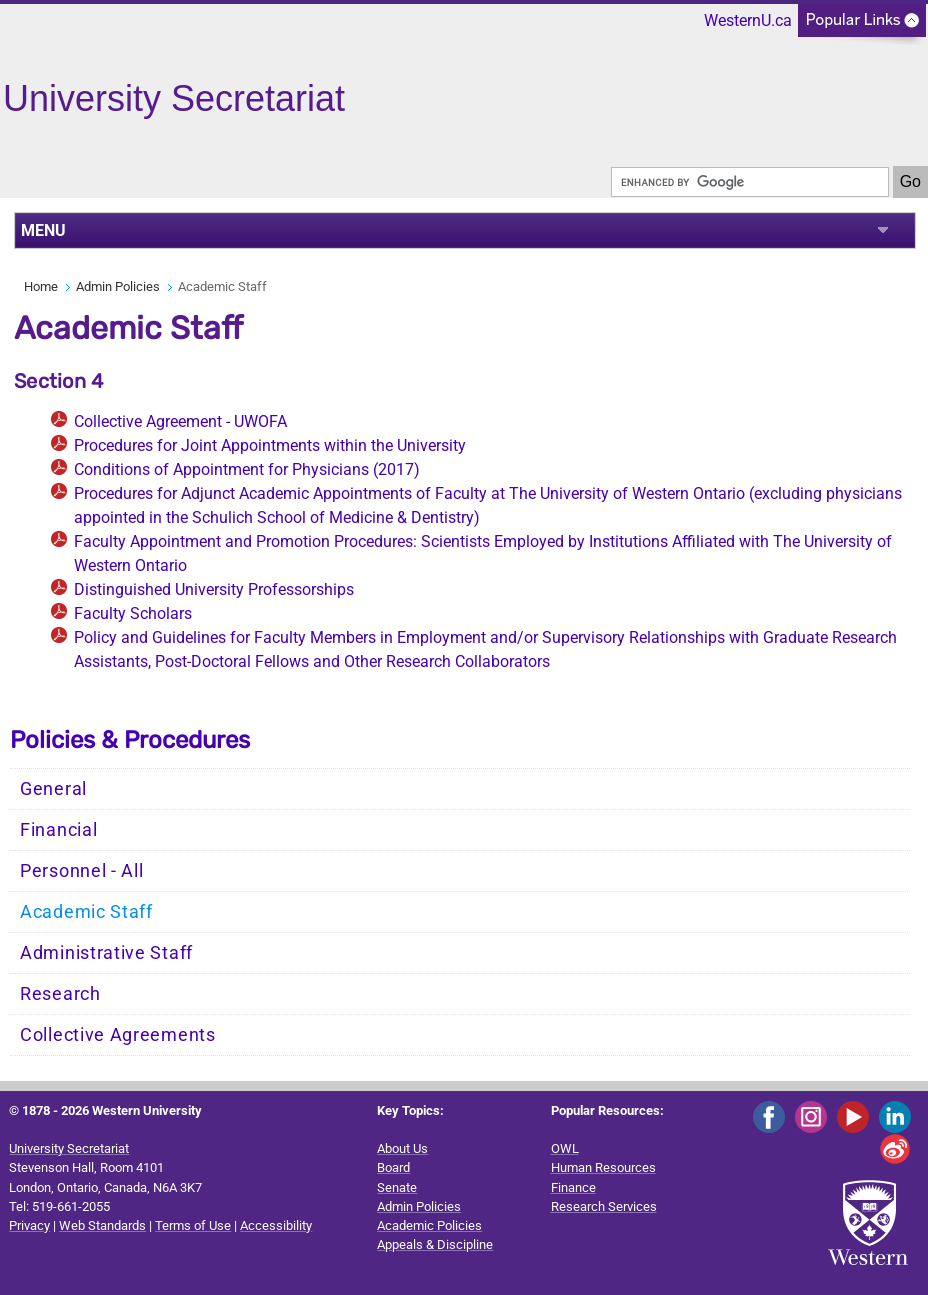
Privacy (29, 1225)
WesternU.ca (748, 20)
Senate (397, 1187)
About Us (402, 1148)
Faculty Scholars (133, 613)
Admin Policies (118, 286)
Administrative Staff (106, 953)
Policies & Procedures (130, 740)
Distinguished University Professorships (214, 589)
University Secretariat (69, 1148)
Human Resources (603, 1167)
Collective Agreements (118, 1035)
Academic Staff (86, 912)
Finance (573, 1187)
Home (41, 286)
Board (393, 1167)
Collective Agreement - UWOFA (180, 421)
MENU (43, 230)
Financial (58, 830)
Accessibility (276, 1225)
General (53, 789)
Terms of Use (193, 1225)
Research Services (604, 1206)
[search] (750, 182)
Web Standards (102, 1225)
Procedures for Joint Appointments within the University (270, 445)
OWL (565, 1148)
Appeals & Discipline (435, 1244)
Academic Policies (429, 1225)
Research (60, 994)
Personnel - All (82, 871)
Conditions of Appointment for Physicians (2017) (247, 469)
